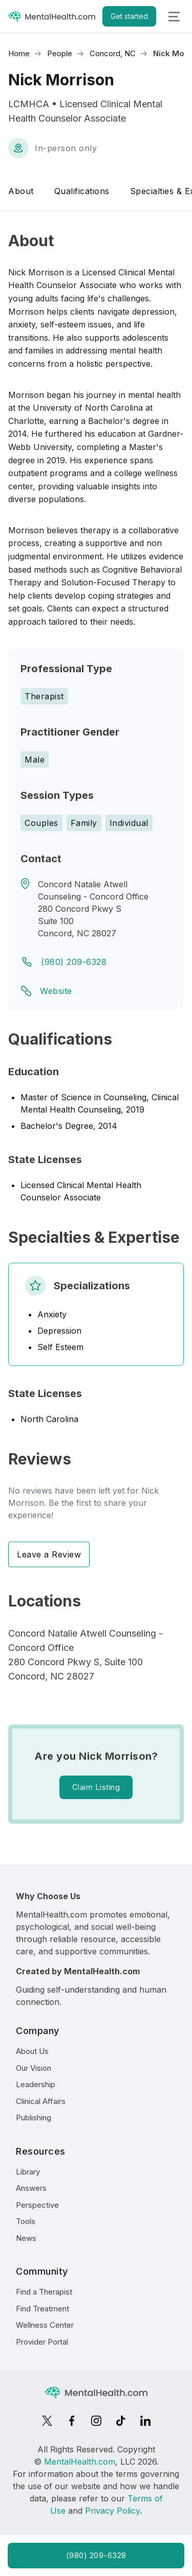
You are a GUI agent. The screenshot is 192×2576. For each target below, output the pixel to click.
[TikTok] (121, 2421)
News (26, 2238)
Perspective (37, 2205)
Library (28, 2172)
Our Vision (33, 2068)
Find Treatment (42, 2308)
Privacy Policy (112, 2511)
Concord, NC (113, 53)
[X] (47, 2421)
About (21, 191)
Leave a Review (49, 1554)
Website (56, 991)
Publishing (33, 2117)
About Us (32, 2051)
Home (19, 53)
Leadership (35, 2084)
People (59, 53)
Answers (31, 2188)
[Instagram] (96, 2421)
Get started (129, 16)
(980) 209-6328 (73, 962)
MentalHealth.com (79, 2461)
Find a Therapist (44, 2292)
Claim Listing (96, 1787)
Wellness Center (45, 2325)
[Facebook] (72, 2421)
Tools (25, 2221)
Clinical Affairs (41, 2101)
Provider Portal (42, 2342)
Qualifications (82, 191)
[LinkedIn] (145, 2421)
